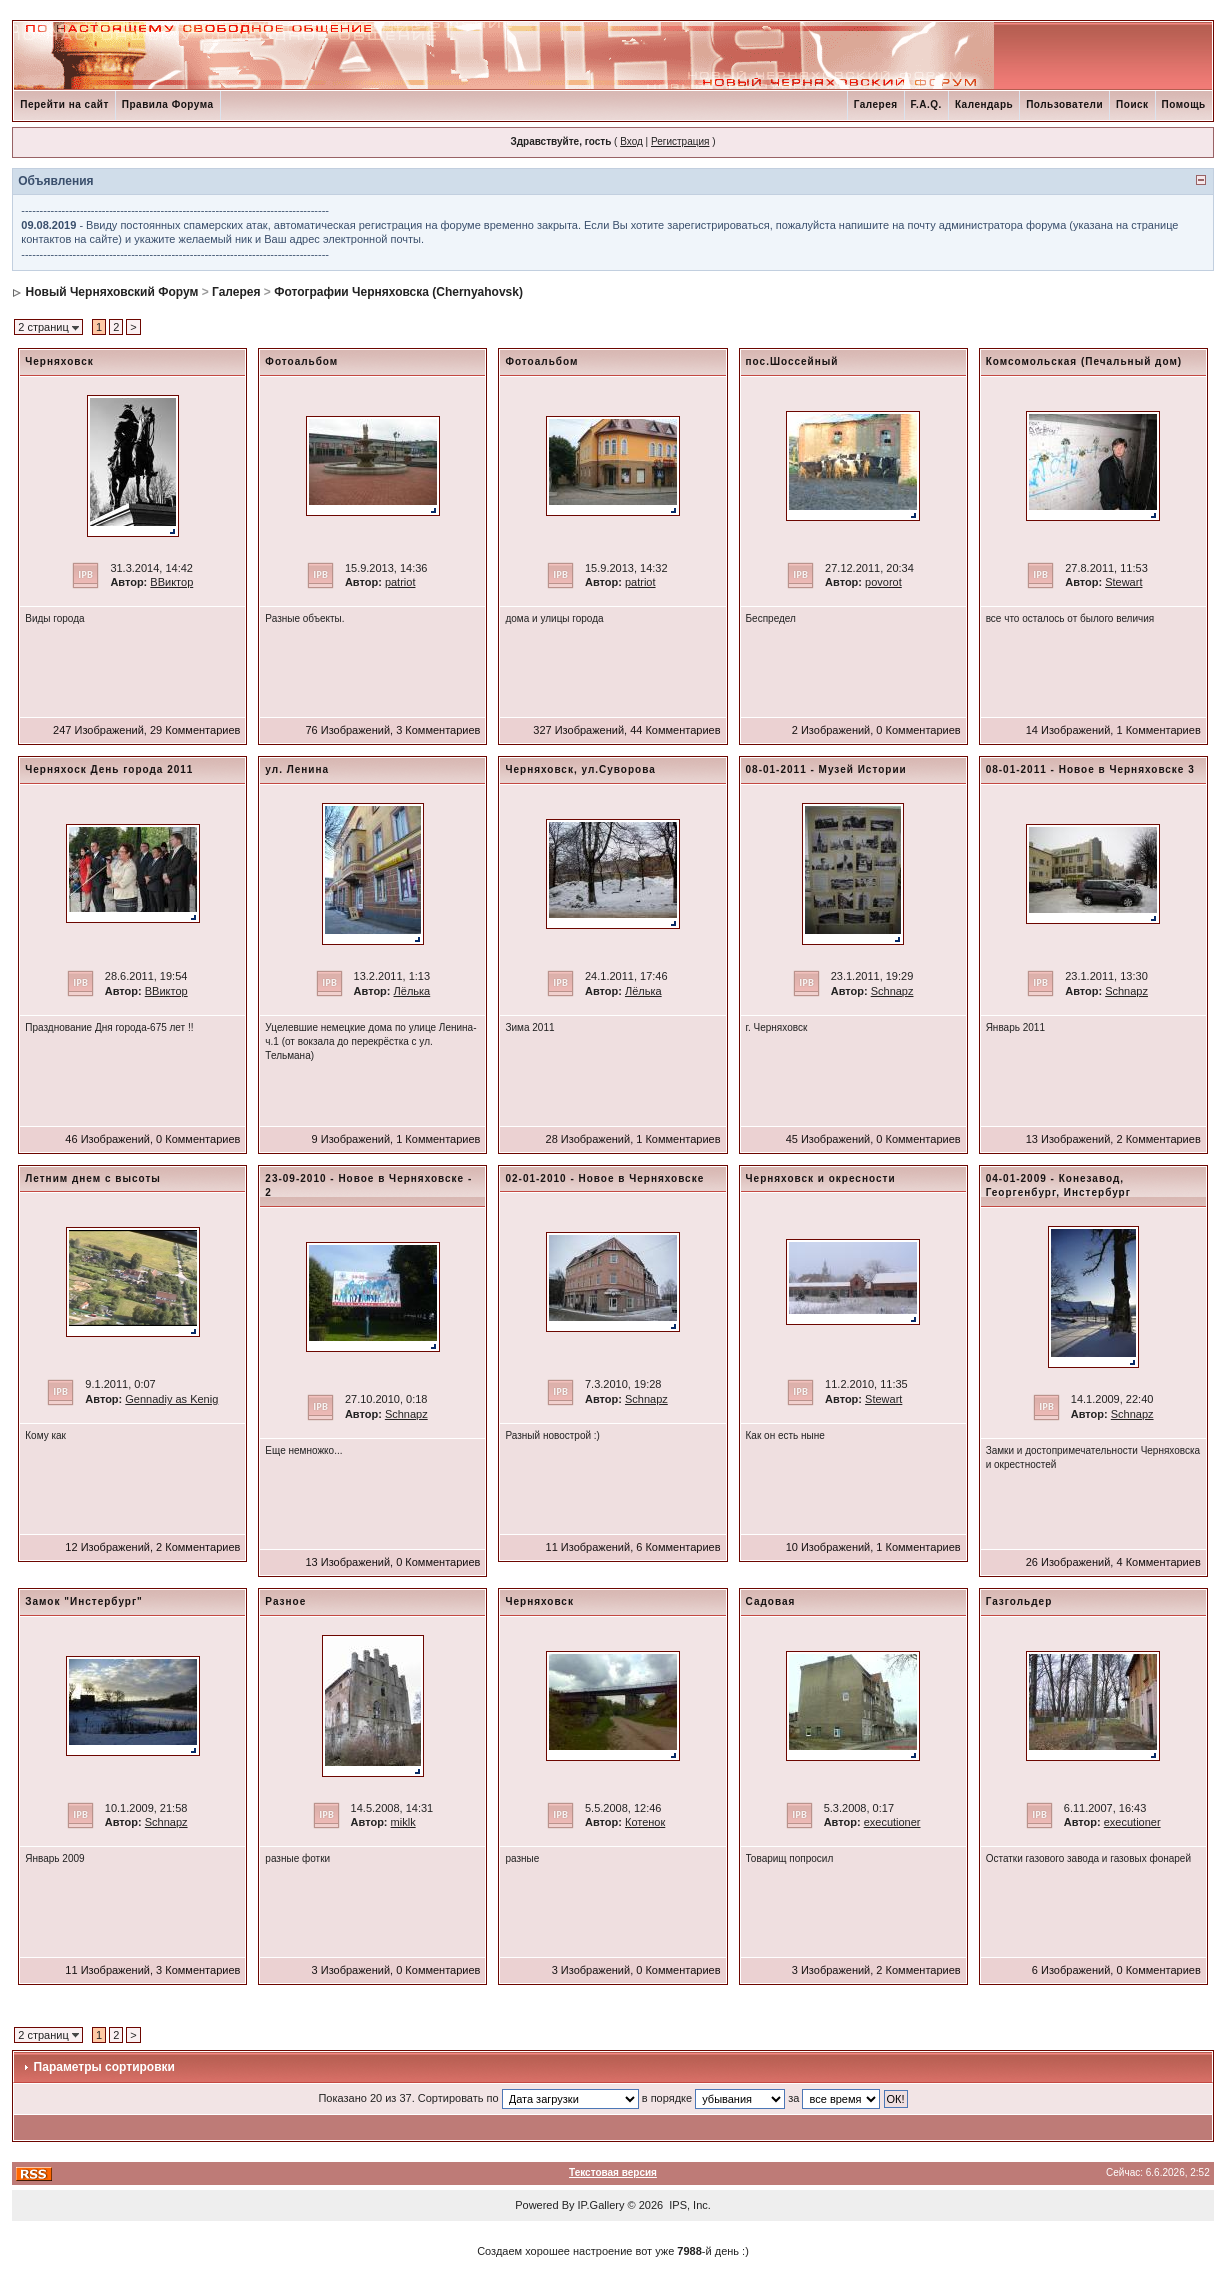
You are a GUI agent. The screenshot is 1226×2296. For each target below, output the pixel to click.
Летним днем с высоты (93, 1178)
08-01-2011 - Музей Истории (826, 769)
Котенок (645, 1822)
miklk (403, 1822)
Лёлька (412, 991)
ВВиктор (171, 582)
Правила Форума (168, 104)
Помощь (1184, 104)
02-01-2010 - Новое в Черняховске (604, 1178)
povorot (883, 582)
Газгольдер (1019, 1601)
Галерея (876, 104)
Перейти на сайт (64, 104)
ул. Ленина (297, 769)
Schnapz (892, 991)
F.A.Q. (926, 104)
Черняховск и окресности (821, 1178)
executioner (892, 1822)
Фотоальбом (301, 361)
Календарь (984, 104)
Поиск (1132, 104)
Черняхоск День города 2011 (109, 769)
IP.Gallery (601, 2205)
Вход (631, 141)
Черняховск (59, 361)
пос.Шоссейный (792, 361)
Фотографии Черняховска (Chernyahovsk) (398, 292)
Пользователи (1064, 104)
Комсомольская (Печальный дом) (1084, 361)
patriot (400, 582)
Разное (285, 1601)
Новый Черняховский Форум (112, 292)
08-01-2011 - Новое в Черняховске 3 (1090, 769)
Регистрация (680, 141)
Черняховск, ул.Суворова (580, 769)
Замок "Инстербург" (84, 1601)
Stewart (1123, 582)
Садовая (771, 1601)
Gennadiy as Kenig (171, 1399)
